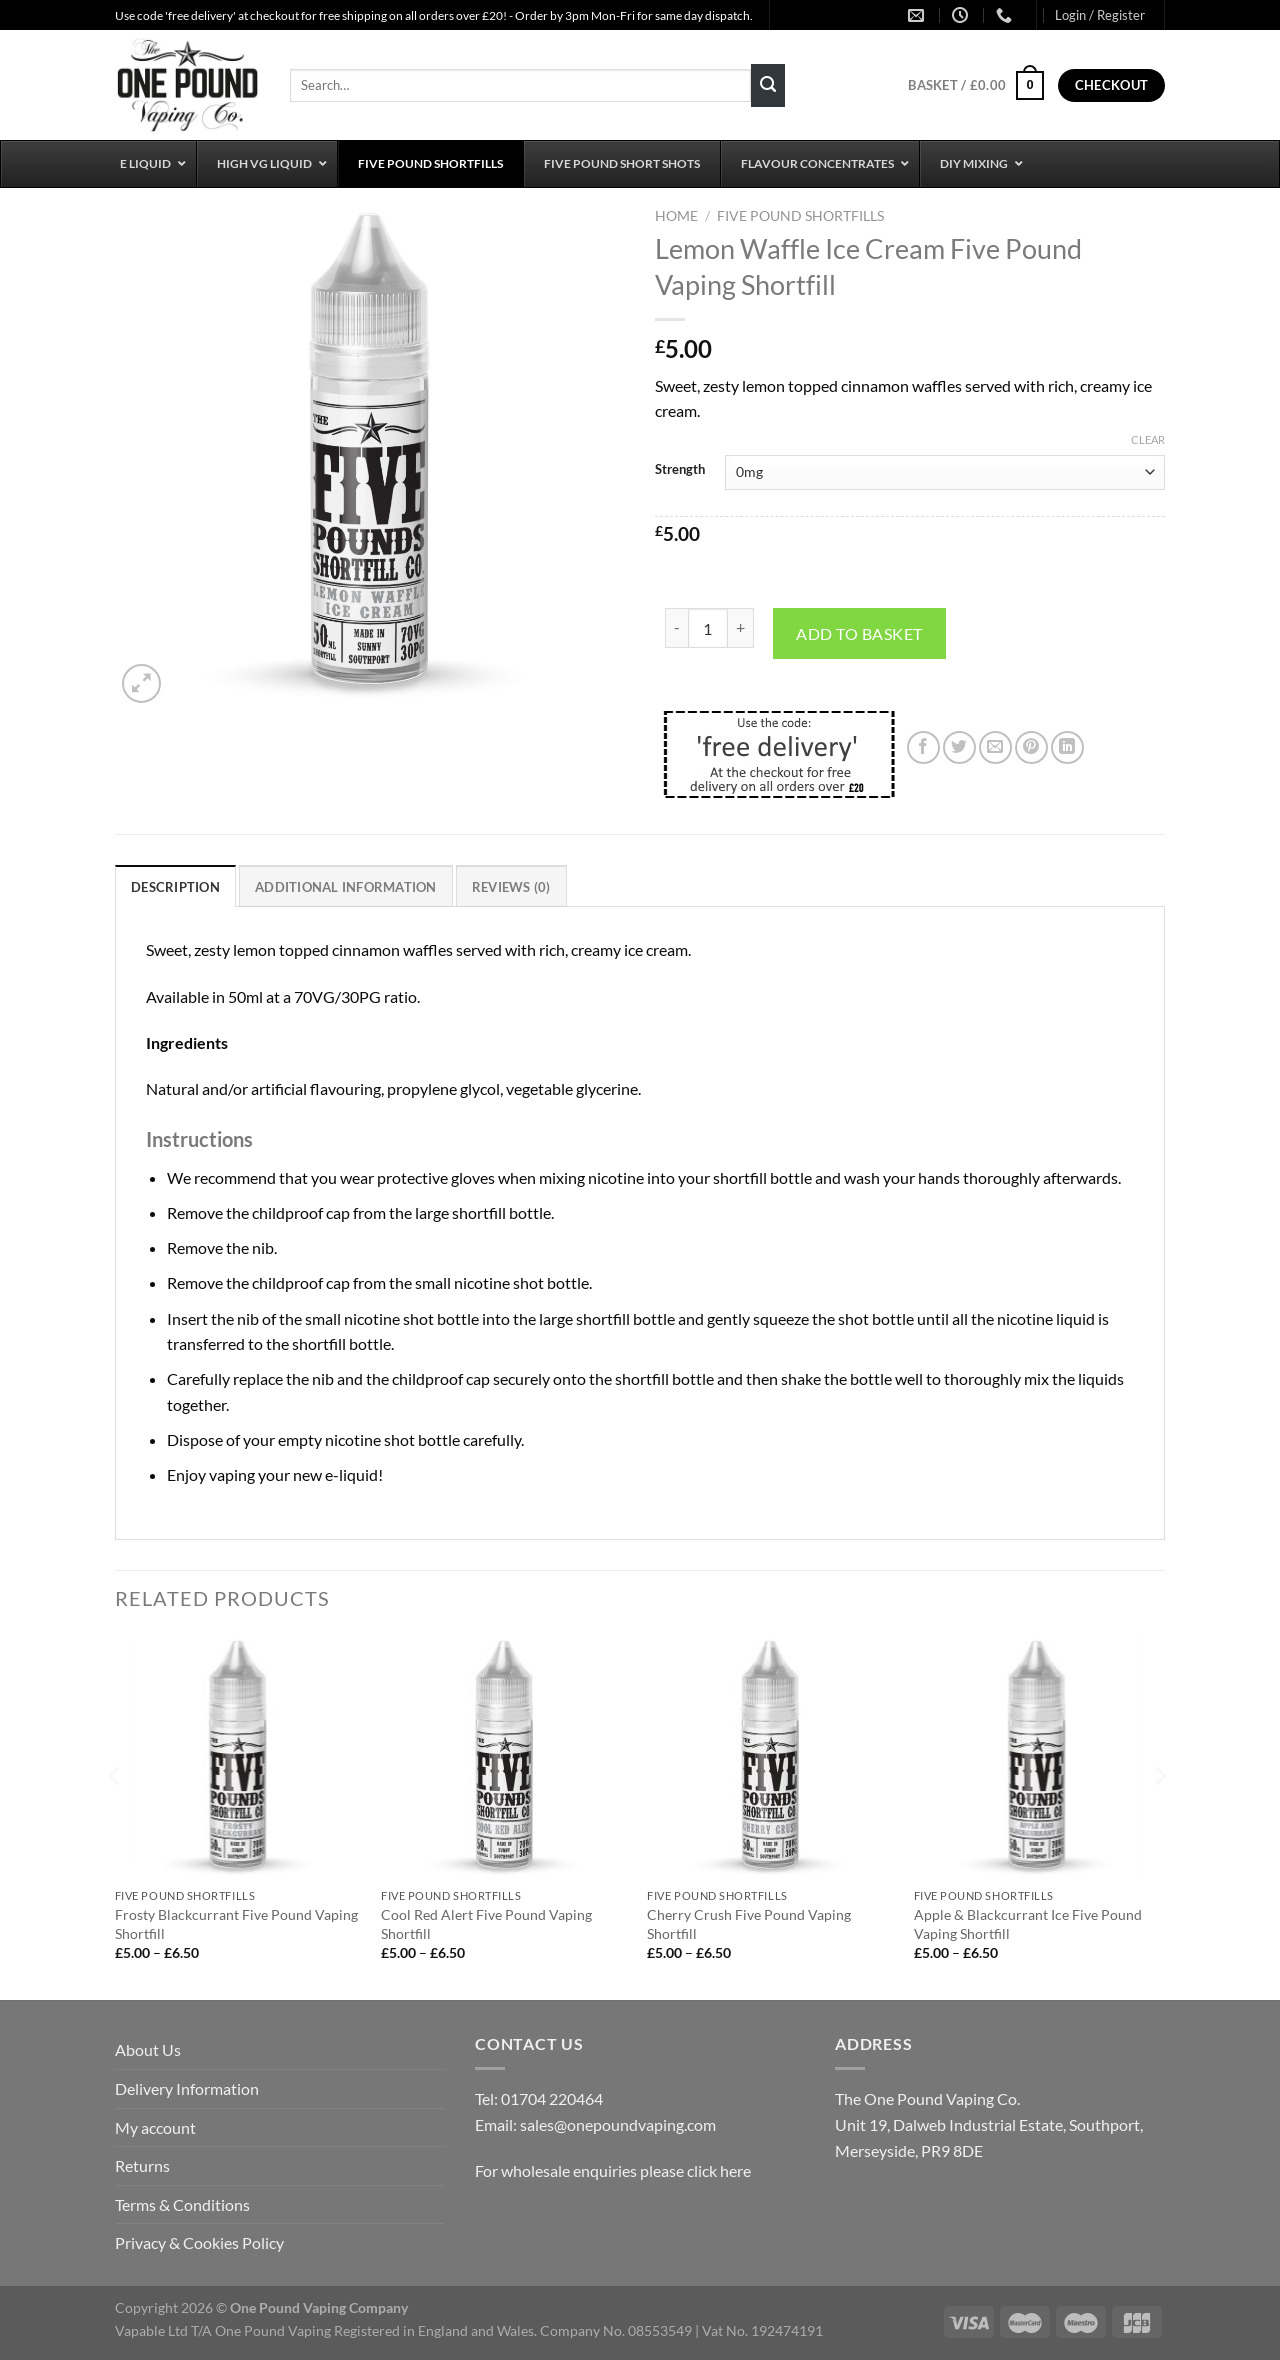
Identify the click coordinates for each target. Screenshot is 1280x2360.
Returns (142, 2165)
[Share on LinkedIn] (1067, 747)
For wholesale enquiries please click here (613, 2170)
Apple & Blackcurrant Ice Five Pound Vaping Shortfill (1028, 1924)
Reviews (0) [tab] (511, 887)
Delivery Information (187, 2088)
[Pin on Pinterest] (1031, 747)
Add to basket (859, 633)
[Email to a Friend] (995, 747)
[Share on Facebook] (923, 747)
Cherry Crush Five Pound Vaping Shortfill (749, 1924)
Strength (680, 470)
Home (676, 216)
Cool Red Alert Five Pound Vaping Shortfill (486, 1924)
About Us (148, 2049)
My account (155, 2127)
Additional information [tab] (346, 887)
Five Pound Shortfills (800, 216)
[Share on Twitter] (959, 747)
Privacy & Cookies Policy (199, 2242)
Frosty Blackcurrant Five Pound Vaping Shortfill (236, 1924)
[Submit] (768, 86)
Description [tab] (175, 887)
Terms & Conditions (182, 2204)
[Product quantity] (708, 628)
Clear (1148, 439)
